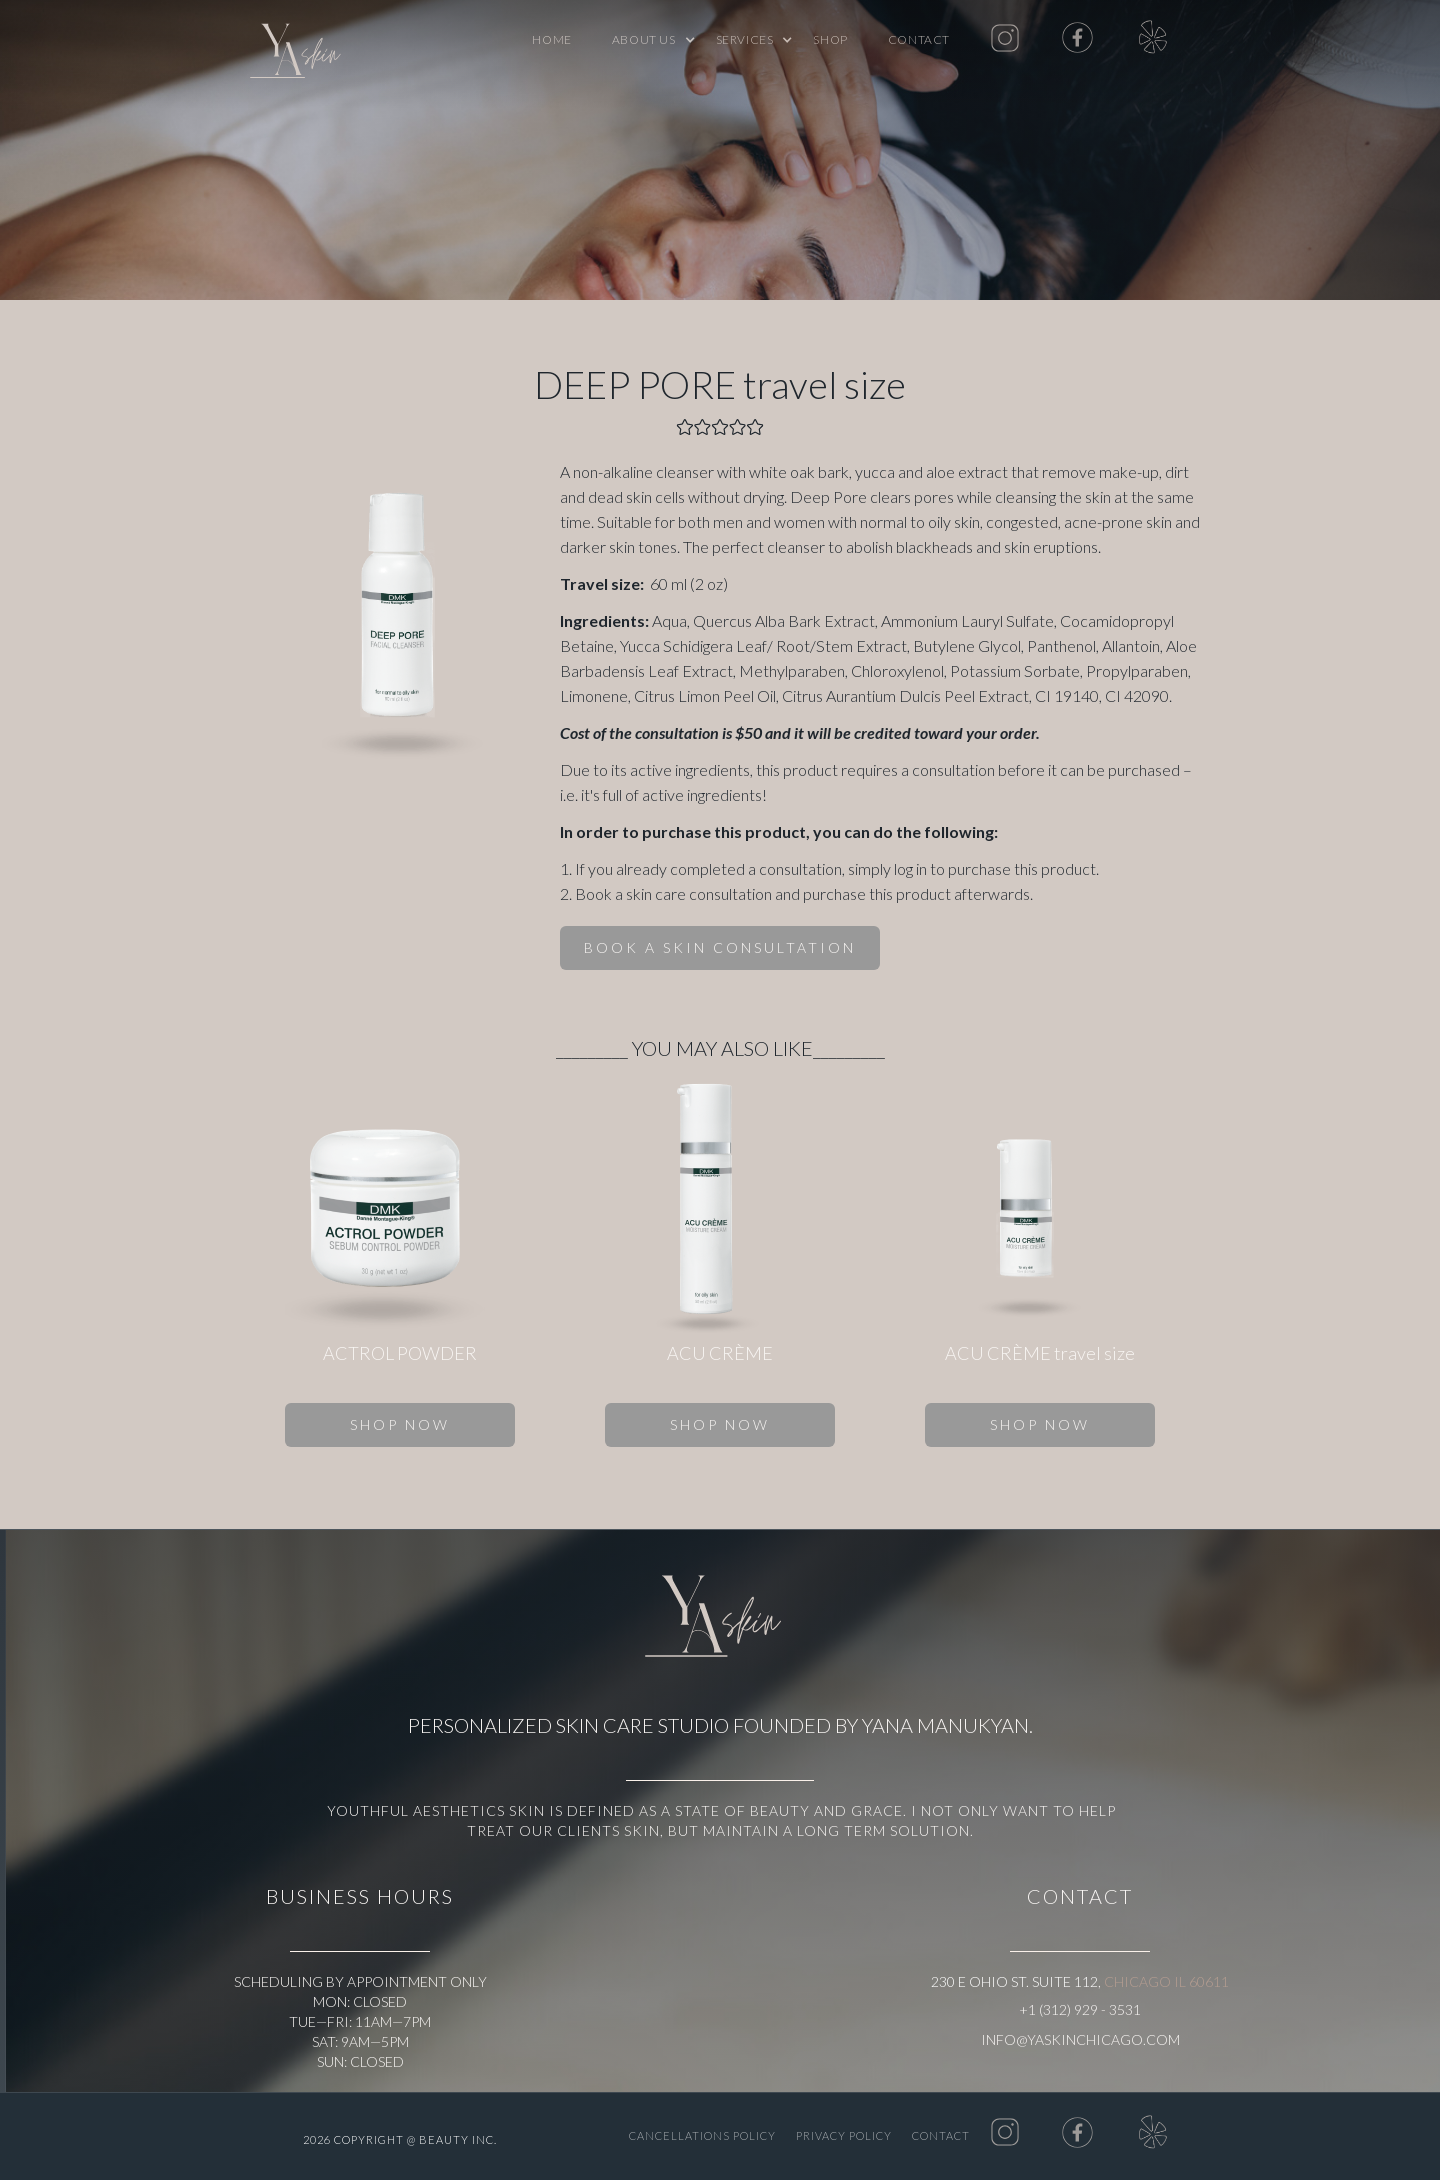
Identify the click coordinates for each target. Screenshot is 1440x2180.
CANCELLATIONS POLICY (702, 2135)
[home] (300, 55)
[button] (644, 40)
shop (830, 39)
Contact (919, 39)
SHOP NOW (400, 1424)
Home (551, 39)
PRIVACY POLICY (844, 2135)
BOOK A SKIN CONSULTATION (720, 947)
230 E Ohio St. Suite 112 (1014, 1981)
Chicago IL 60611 (1166, 1981)
